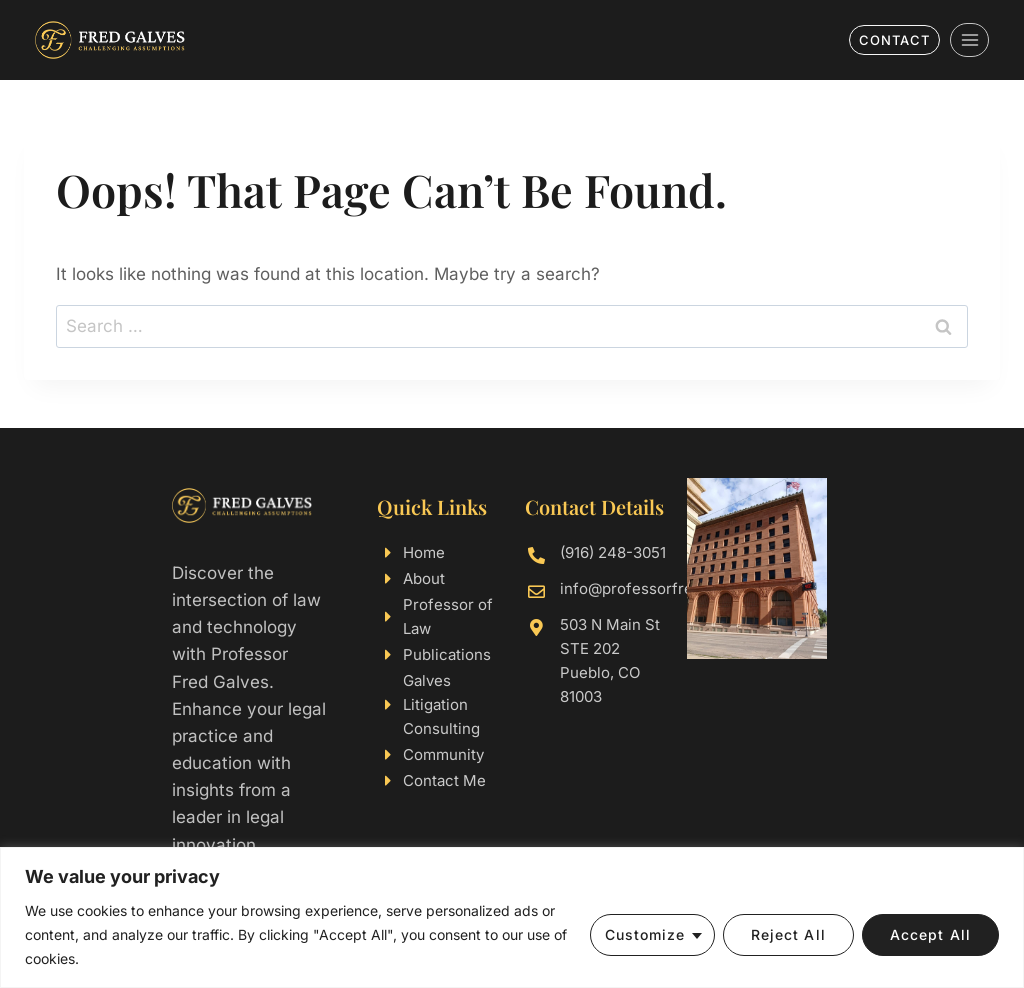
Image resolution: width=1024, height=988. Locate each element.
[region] (512, 917)
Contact (894, 40)
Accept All (930, 934)
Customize (645, 934)
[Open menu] (969, 39)
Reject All (788, 934)
